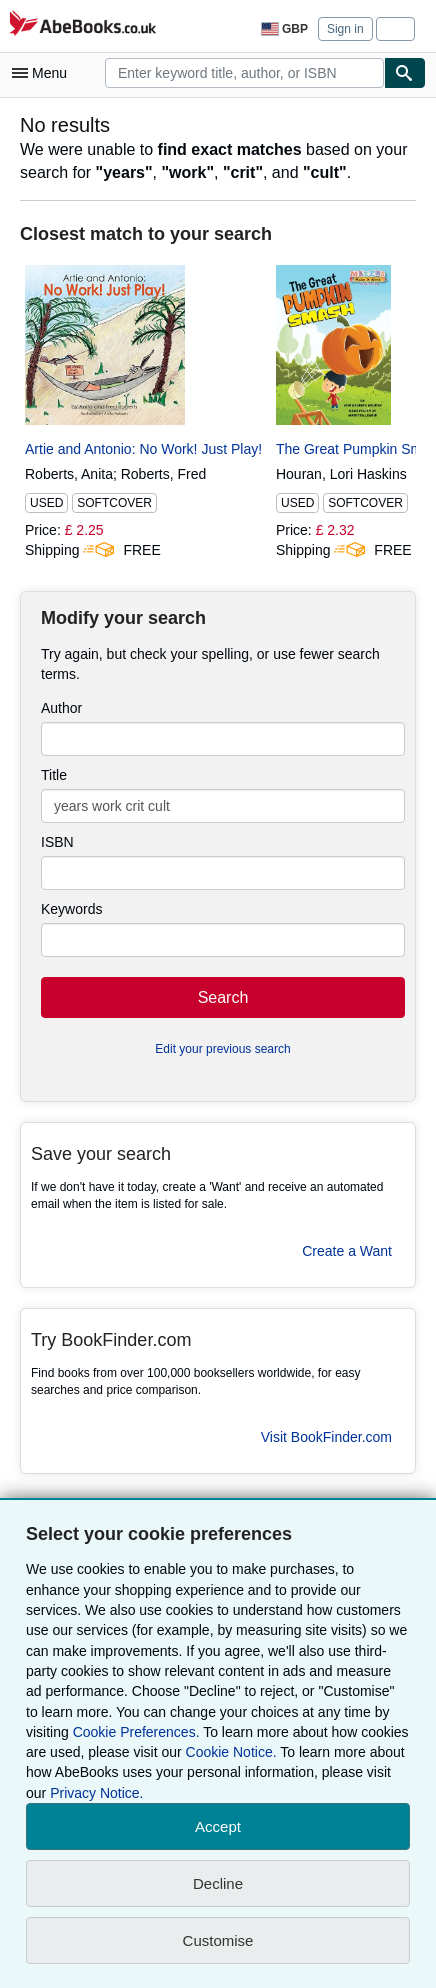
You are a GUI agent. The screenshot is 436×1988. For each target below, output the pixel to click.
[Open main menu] (44, 73)
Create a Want (347, 1251)
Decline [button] (218, 1883)
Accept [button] (218, 1826)
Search (223, 997)
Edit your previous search (222, 1049)
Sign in (345, 29)
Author (61, 708)
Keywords (71, 909)
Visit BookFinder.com (326, 1437)
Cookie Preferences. (136, 1732)
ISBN (57, 842)
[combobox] (244, 73)
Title (54, 775)
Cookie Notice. (231, 1752)
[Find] (405, 73)
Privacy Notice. (96, 1793)
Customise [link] (218, 1940)
